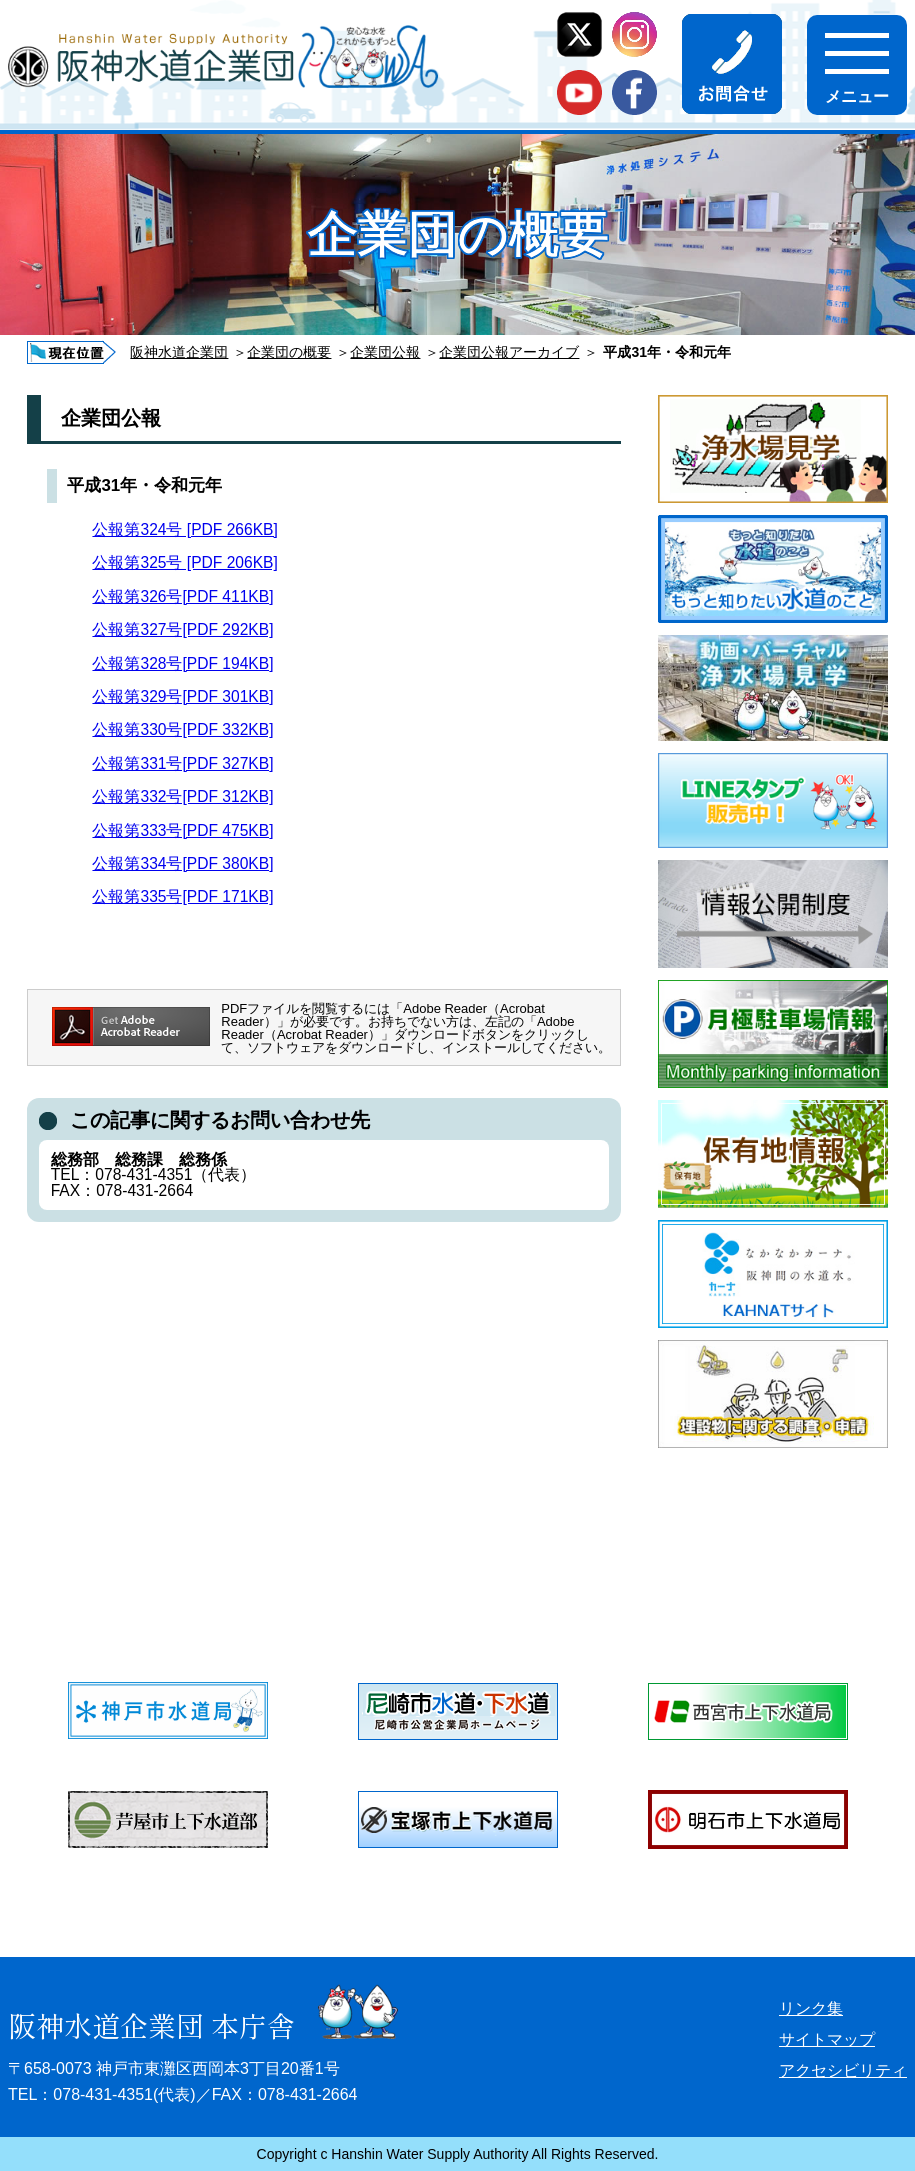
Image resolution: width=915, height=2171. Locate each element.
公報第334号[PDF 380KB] (182, 863)
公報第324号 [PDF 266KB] (184, 529)
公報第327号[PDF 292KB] (182, 629)
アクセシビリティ (843, 2070)
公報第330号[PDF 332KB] (182, 729)
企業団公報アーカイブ (509, 352)
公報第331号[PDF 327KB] (182, 763)
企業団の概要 (289, 352)
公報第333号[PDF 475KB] (182, 830)
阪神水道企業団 (179, 352)
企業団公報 (385, 352)
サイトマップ (827, 2039)
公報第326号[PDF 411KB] (182, 596)
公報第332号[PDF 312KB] (182, 796)
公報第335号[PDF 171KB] (182, 896)
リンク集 (811, 2008)
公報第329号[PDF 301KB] (182, 696)
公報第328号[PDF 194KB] (182, 663)
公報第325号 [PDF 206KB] (184, 562)
